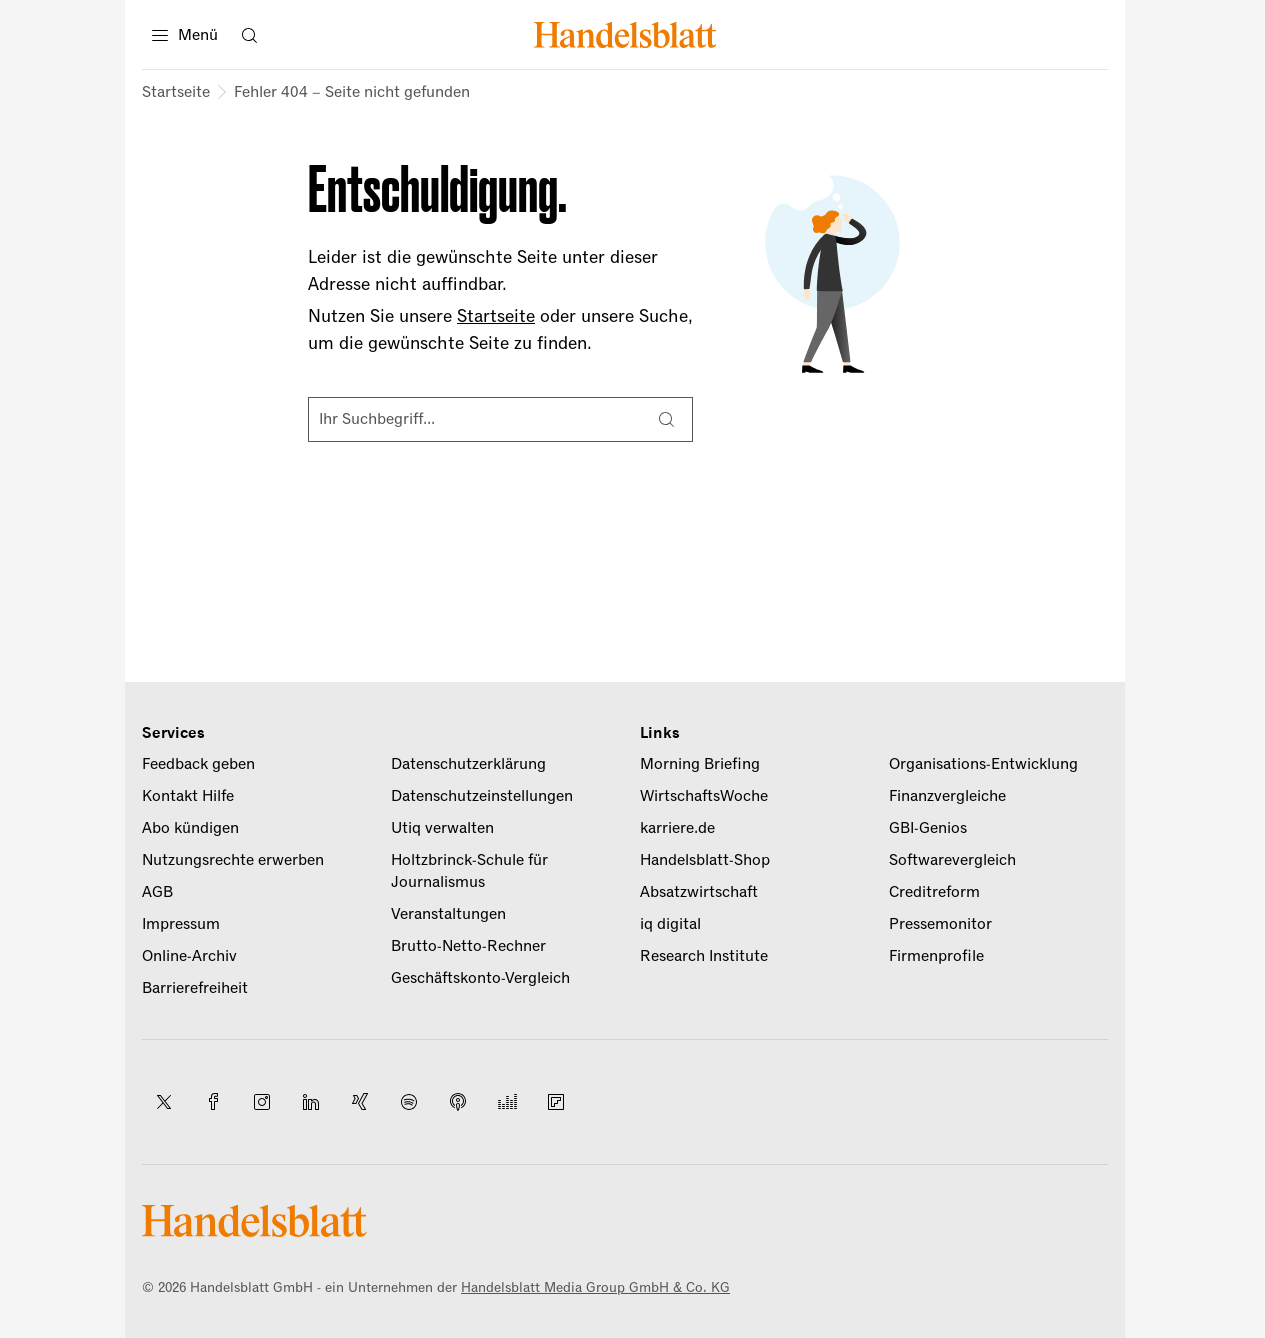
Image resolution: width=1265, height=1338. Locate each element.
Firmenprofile (936, 956)
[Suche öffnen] (249, 35)
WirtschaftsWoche (704, 796)
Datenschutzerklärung (468, 764)
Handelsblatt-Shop (705, 860)
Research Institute (704, 956)
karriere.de (677, 828)
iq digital (670, 924)
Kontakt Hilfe (188, 796)
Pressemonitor (940, 924)
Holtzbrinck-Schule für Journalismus (469, 871)
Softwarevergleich (952, 860)
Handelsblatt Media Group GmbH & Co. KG (595, 1287)
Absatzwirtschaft (699, 892)
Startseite (176, 92)
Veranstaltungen (448, 914)
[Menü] (185, 35)
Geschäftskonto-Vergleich (480, 978)
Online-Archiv (189, 956)
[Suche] (666, 420)
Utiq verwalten (442, 828)
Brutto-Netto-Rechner (468, 946)
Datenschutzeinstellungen (482, 796)
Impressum (181, 924)
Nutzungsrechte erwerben (233, 860)
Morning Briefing (700, 764)
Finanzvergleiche (947, 796)
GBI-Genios (928, 828)
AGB (157, 892)
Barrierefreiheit (195, 988)
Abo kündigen (190, 828)
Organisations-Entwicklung (983, 764)
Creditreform (934, 892)
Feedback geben (198, 764)
